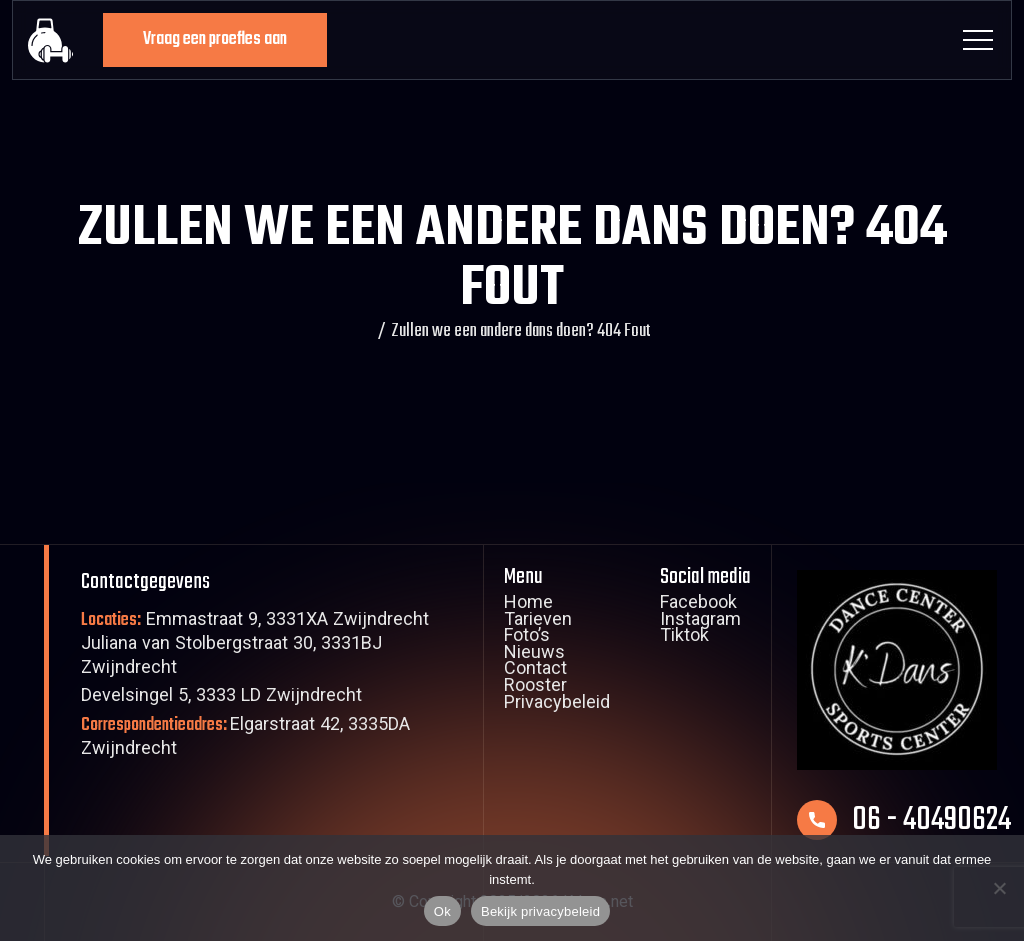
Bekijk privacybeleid (540, 911)
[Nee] (999, 888)
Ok (442, 911)
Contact (535, 671)
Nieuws (534, 655)
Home (528, 605)
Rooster (535, 688)
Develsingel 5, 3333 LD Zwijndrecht (221, 697)
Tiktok (684, 638)
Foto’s (527, 638)
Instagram (700, 622)
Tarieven (538, 622)
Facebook (698, 605)
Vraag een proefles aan (215, 39)
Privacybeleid (557, 705)
